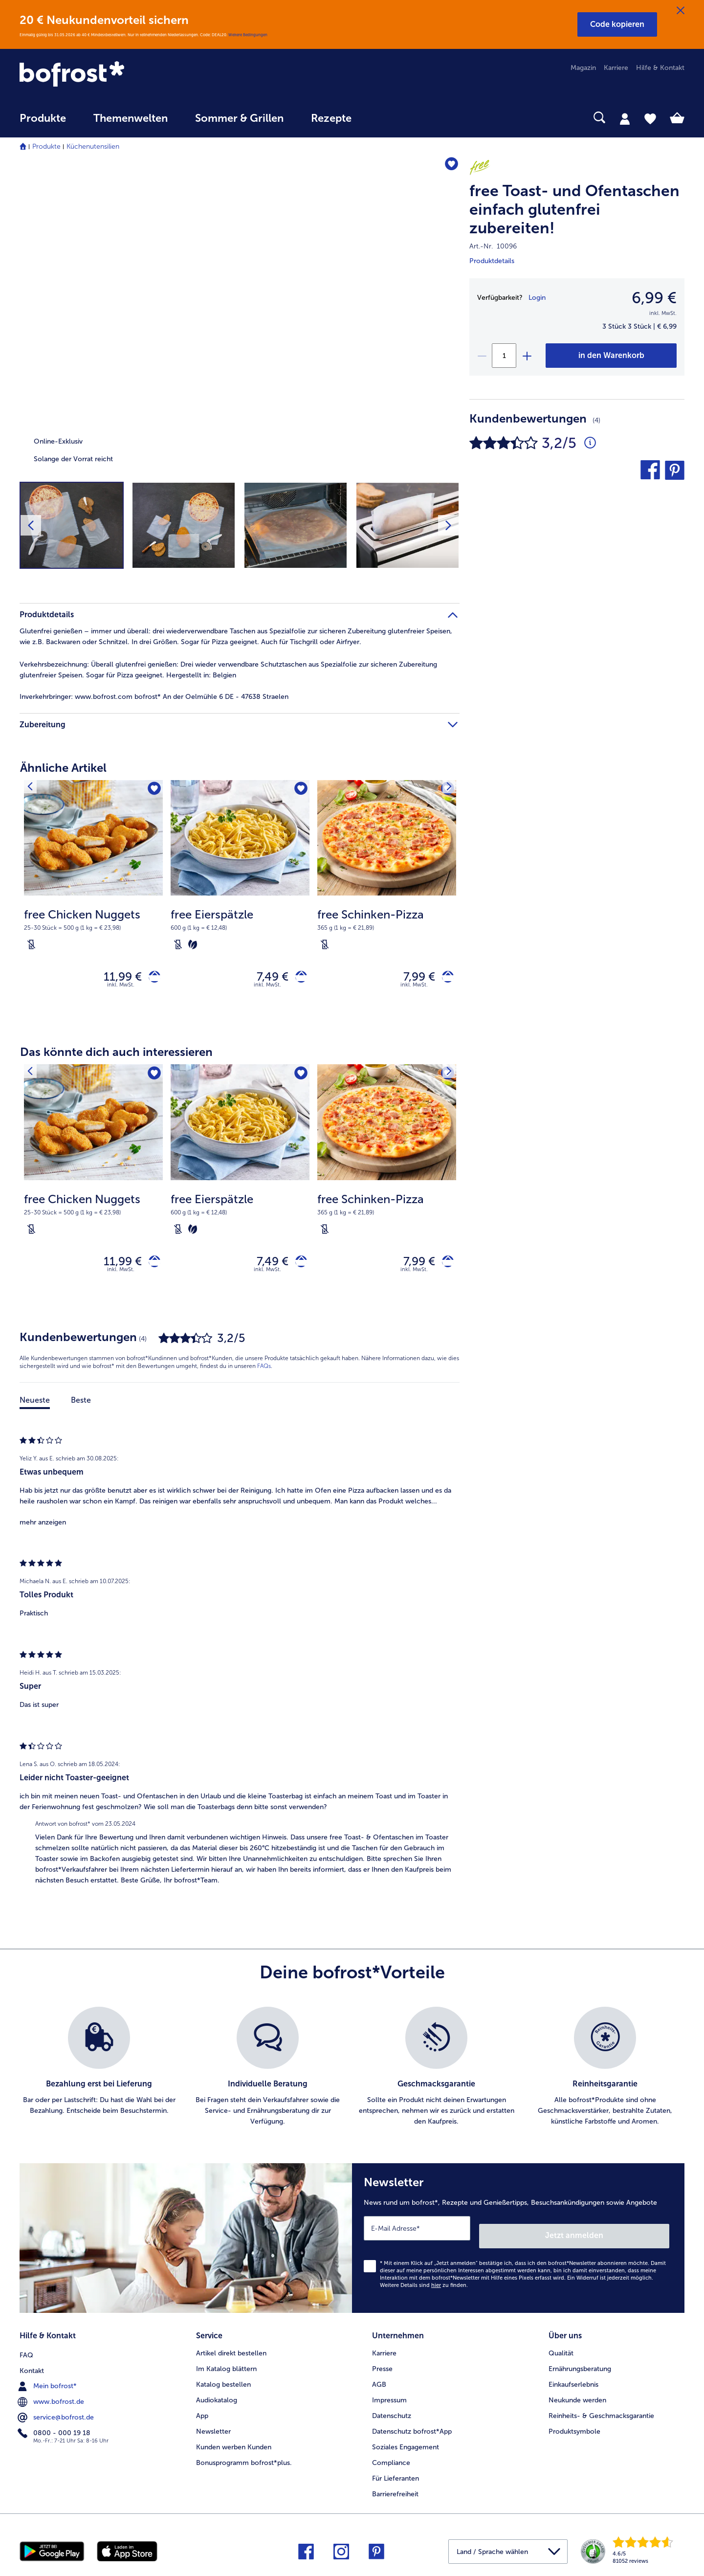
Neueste (35, 1408)
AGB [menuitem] (379, 2381)
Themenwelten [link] (130, 118)
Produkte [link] (43, 118)
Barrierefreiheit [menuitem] (395, 2491)
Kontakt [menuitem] (32, 2366)
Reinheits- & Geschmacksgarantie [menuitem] (601, 2413)
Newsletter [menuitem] (213, 2428)
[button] (617, 24)
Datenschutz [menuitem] (391, 2413)
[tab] (625, 118)
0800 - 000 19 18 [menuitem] (55, 2428)
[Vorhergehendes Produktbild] (31, 525)
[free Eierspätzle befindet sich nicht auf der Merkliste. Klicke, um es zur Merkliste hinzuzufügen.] (299, 790)
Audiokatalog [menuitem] (216, 2397)
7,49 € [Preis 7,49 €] (265, 978)
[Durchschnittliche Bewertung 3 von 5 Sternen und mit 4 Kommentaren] (590, 443)
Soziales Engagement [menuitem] (405, 2444)
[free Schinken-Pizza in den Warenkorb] (444, 978)
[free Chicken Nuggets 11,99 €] (93, 902)
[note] (93, 929)
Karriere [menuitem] (616, 68)
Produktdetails (491, 261)
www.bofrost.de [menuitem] (52, 2397)
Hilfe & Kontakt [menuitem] (660, 68)
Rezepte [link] (331, 118)
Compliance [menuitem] (391, 2460)
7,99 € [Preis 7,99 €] (412, 978)
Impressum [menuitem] (389, 2397)
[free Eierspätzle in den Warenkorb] (297, 978)
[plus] (526, 355)
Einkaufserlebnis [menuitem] (573, 2381)
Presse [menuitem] (382, 2366)
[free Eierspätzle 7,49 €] (240, 902)
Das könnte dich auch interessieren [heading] (116, 1056)
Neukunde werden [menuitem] (577, 2397)
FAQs (264, 1374)
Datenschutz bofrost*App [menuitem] (412, 2428)
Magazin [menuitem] (583, 68)
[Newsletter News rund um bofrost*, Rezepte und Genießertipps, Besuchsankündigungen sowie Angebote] (518, 2243)
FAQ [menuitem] (26, 2350)
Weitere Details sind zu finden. (424, 2286)
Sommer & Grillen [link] (239, 118)
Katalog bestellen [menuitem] (223, 2381)
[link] (119, 75)
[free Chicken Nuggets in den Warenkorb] (150, 978)
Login (537, 297)
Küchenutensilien (92, 146)
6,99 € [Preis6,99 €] (654, 298)
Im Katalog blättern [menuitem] (226, 2366)
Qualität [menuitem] (561, 2350)
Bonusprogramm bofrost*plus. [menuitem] (244, 2460)
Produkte (46, 146)
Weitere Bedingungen (247, 34)
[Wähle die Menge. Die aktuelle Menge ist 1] (504, 355)
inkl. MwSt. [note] (120, 989)
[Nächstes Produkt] (445, 790)
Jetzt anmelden (627, 2236)
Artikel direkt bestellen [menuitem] (231, 2350)
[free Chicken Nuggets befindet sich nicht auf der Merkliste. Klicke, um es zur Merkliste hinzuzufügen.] (152, 790)
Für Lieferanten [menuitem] (395, 2475)
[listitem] (99, 2076)
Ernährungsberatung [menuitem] (580, 2366)
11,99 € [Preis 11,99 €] (115, 978)
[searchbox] (385, 117)
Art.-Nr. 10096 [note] (493, 246)
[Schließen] (680, 11)
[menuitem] (43, 123)
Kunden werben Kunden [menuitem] (233, 2444)
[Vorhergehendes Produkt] (33, 790)
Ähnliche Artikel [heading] (63, 768)
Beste (81, 1408)
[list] (352, 2076)
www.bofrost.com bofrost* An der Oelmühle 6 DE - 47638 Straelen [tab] (154, 697)
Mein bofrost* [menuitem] (48, 2381)
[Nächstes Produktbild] (448, 525)
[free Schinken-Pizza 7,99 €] (386, 902)
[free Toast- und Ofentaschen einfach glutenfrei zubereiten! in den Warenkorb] (611, 355)
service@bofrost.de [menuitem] (57, 2413)
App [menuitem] (202, 2413)
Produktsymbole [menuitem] (574, 2428)
